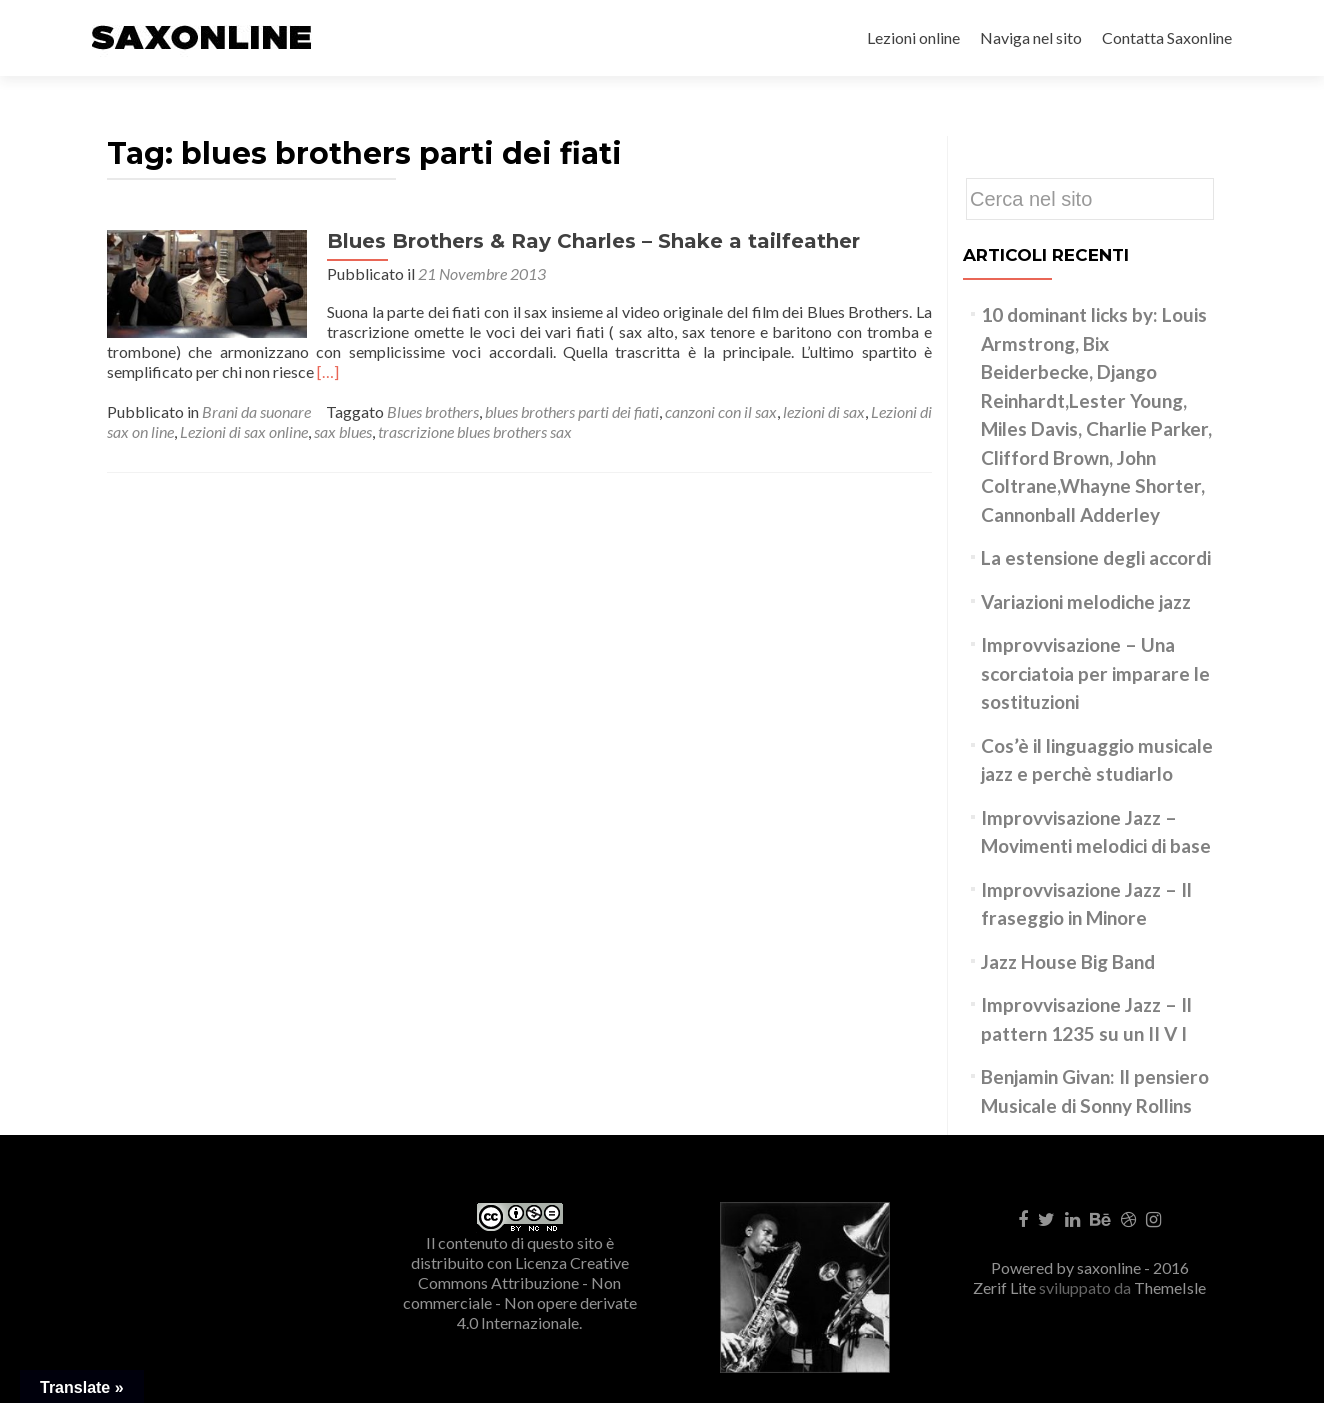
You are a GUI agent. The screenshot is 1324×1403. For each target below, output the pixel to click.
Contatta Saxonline (1167, 37)
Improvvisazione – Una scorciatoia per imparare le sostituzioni (1095, 673)
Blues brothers (433, 411)
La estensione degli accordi (1096, 557)
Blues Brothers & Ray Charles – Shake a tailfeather (593, 241)
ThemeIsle (1170, 1287)
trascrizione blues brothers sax (475, 431)
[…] (328, 371)
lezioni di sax (824, 411)
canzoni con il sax (721, 411)
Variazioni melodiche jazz (1086, 601)
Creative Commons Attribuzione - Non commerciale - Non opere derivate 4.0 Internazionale (520, 1292)
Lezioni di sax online (244, 431)
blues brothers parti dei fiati (572, 411)
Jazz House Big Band (1068, 961)
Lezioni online (913, 37)
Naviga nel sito (1031, 37)
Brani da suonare (256, 411)
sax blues (343, 431)
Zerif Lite (1006, 1287)
